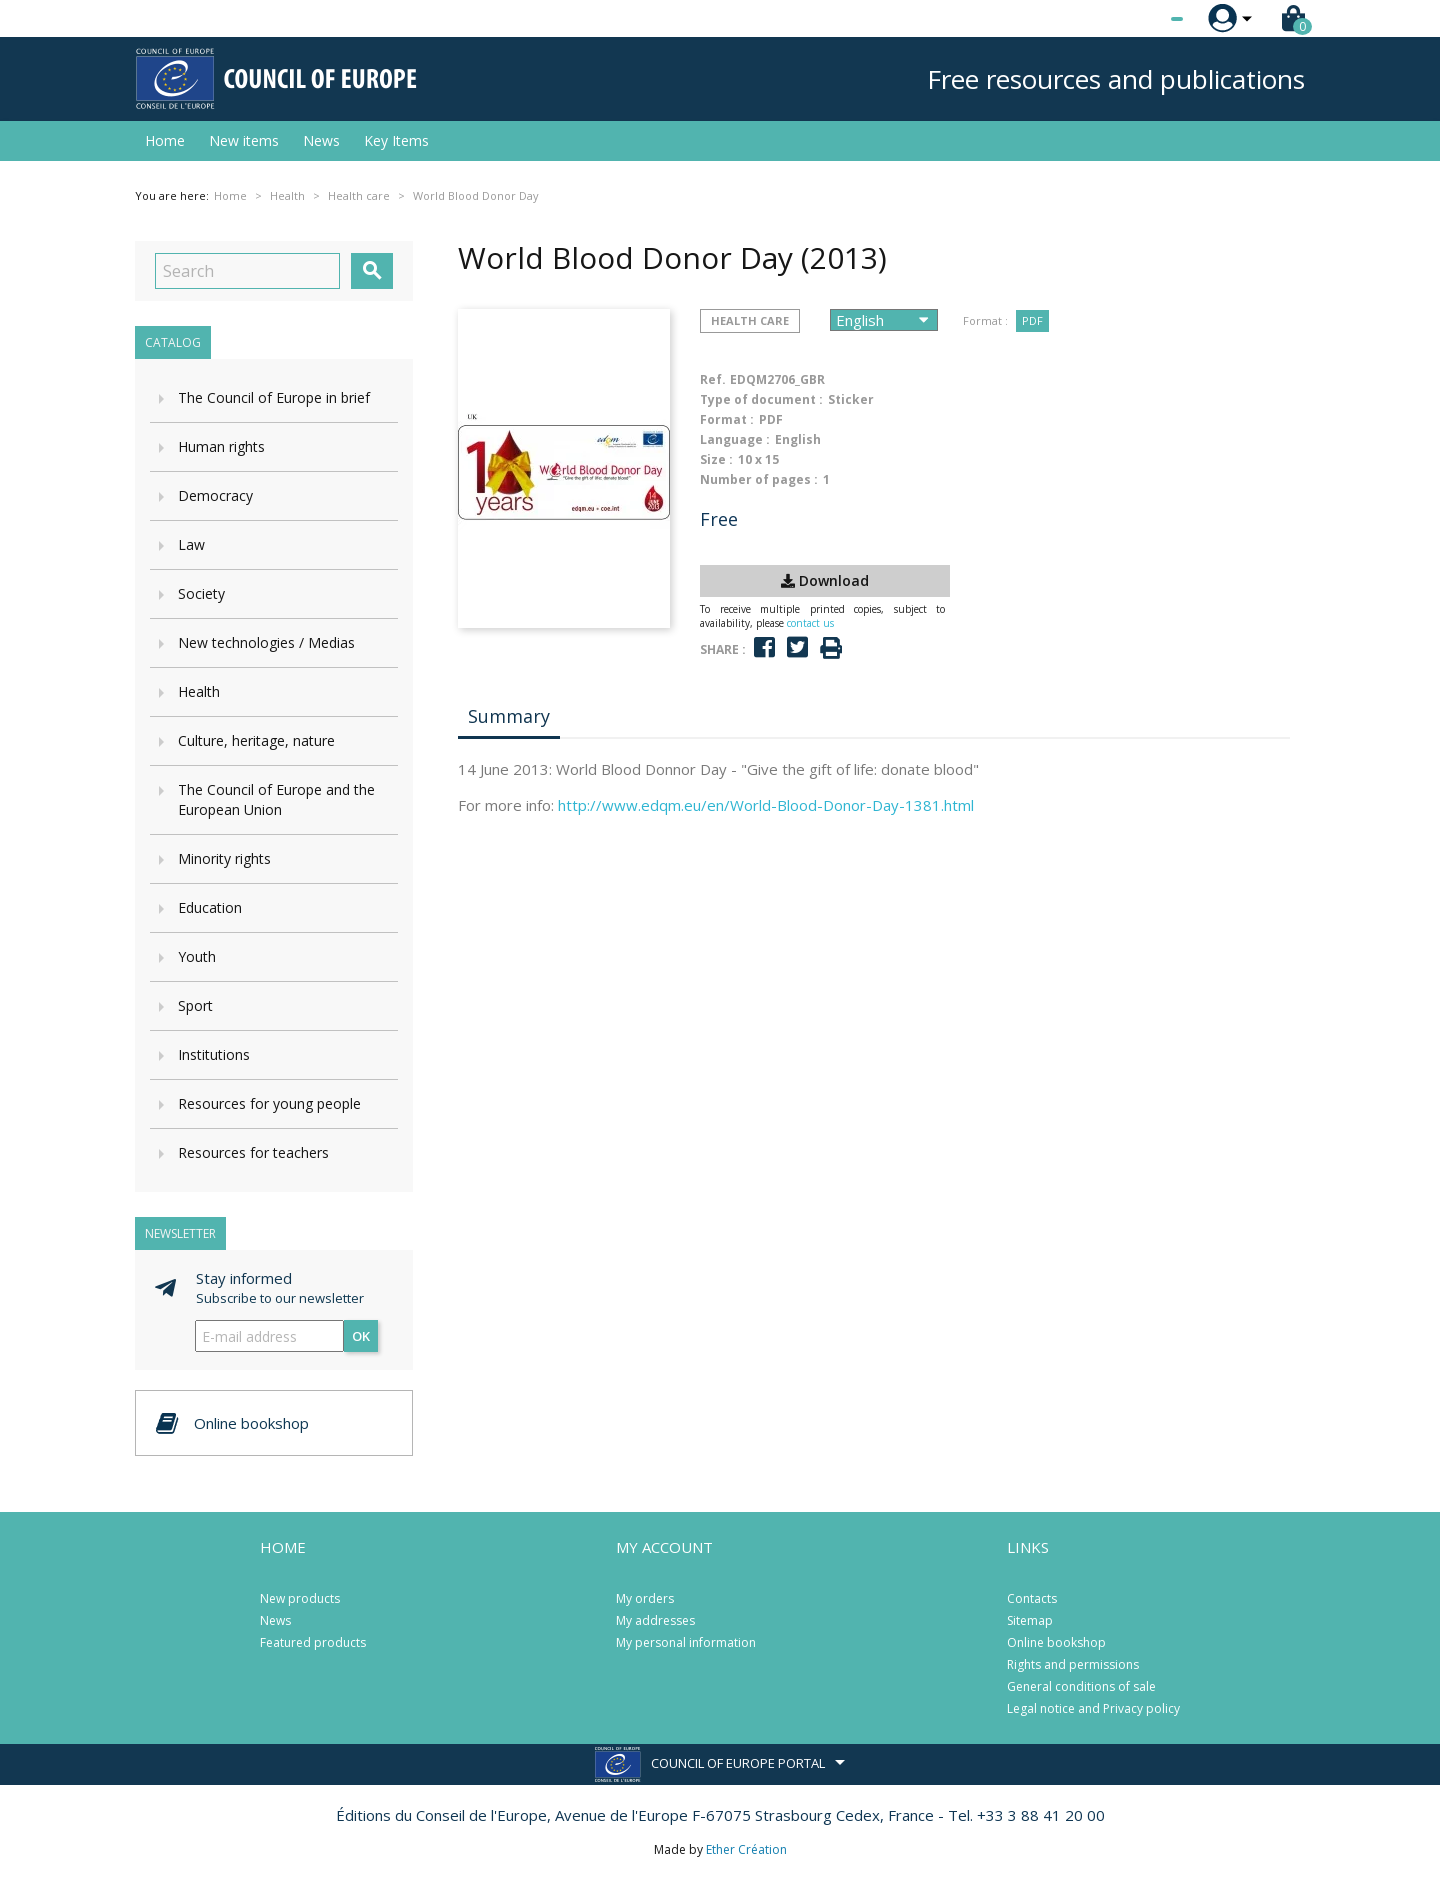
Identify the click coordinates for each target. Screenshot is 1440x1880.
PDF (1032, 320)
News (321, 140)
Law (191, 544)
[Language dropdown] (1139, 19)
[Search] (247, 271)
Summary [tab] (509, 716)
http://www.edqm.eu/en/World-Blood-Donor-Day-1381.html (766, 805)
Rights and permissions (1073, 1664)
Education (210, 907)
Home (165, 140)
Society (201, 593)
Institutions (214, 1054)
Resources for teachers (253, 1152)
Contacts (1032, 1598)
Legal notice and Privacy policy (1093, 1708)
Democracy (215, 495)
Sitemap (1030, 1620)
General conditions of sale (1081, 1686)
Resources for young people (269, 1103)
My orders (645, 1598)
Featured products (313, 1642)
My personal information (686, 1642)
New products (300, 1598)
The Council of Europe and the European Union (276, 799)
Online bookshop (1056, 1642)
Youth (197, 956)
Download (825, 580)
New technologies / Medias (266, 642)
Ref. (713, 379)
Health (199, 691)
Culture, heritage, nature (256, 740)
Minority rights (224, 858)
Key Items (396, 140)
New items (244, 140)
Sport (195, 1005)
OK (361, 1336)
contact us (810, 623)
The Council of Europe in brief (274, 397)
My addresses (655, 1620)
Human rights (221, 446)
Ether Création (746, 1849)
